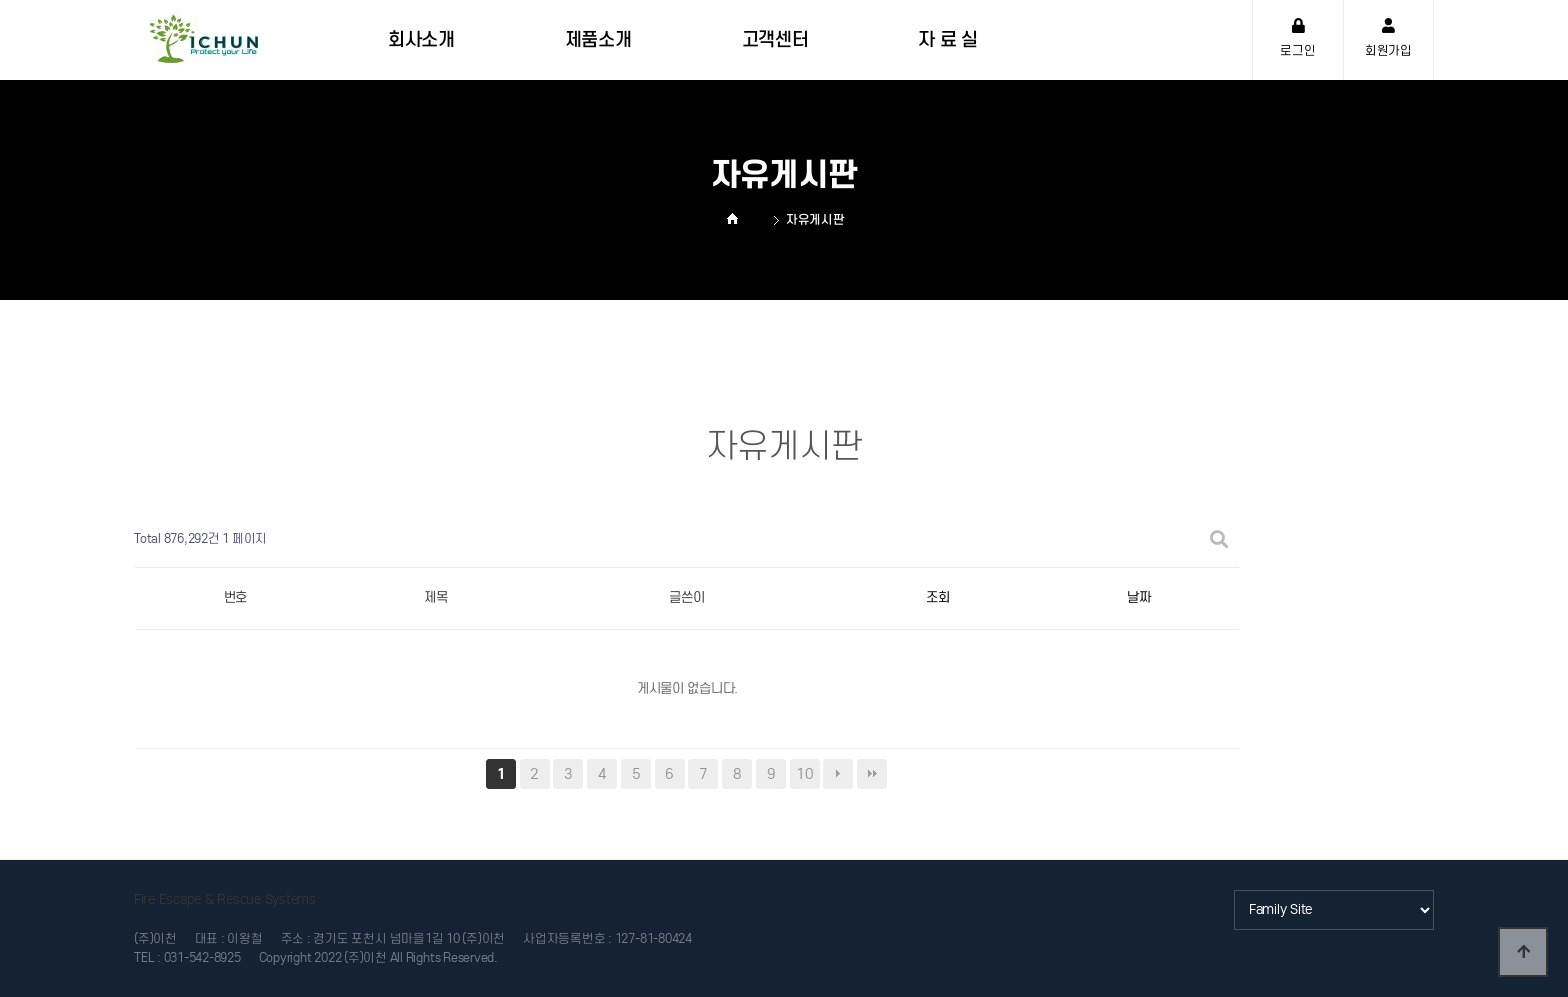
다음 (838, 774)
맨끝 (872, 774)
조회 (937, 597)
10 (804, 774)
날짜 (1138, 597)
